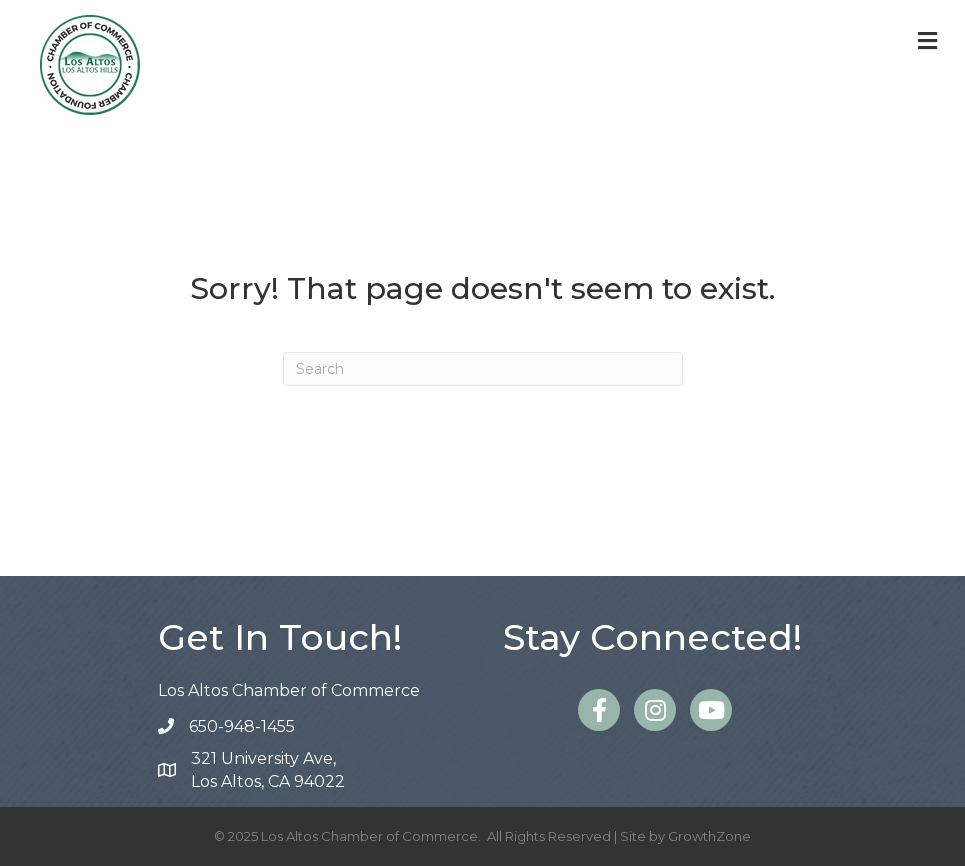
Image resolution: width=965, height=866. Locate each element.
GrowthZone (709, 836)
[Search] (483, 369)
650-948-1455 (242, 726)
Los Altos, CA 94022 (268, 769)
